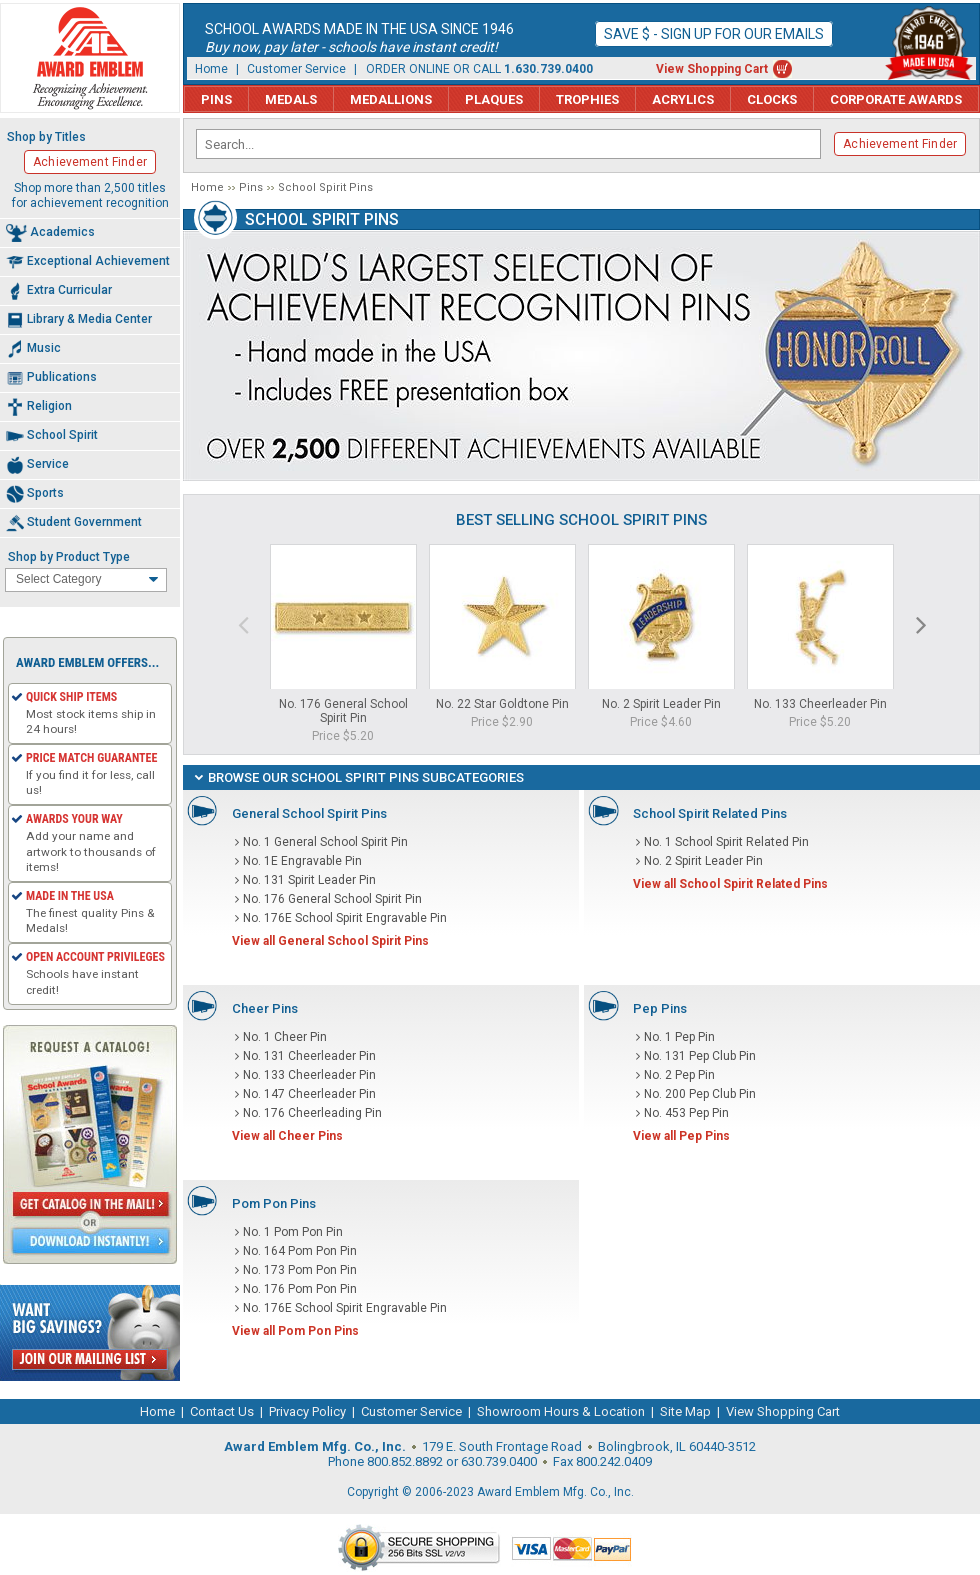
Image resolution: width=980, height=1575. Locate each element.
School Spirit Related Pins (710, 813)
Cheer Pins (265, 1008)
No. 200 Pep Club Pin (700, 1094)
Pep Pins (660, 1008)
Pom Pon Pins (274, 1203)
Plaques (494, 99)
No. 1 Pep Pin (679, 1037)
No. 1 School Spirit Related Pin (726, 842)
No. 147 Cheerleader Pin (309, 1094)
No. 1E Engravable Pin (302, 861)
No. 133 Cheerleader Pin (820, 704)
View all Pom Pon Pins (295, 1331)
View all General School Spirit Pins (330, 941)
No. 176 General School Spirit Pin (343, 711)
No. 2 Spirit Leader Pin (661, 704)
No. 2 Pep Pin (679, 1075)
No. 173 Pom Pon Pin (300, 1270)
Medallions (391, 99)
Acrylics (683, 99)
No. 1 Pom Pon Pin (293, 1232)
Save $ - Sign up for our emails (714, 34)
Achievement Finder (900, 144)
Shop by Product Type (69, 557)
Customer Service (296, 69)
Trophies (587, 99)
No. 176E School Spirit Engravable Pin (345, 918)
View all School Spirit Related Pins (730, 884)
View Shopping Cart (712, 69)
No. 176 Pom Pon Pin (300, 1289)
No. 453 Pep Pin (686, 1113)
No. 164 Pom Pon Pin (300, 1251)
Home (211, 69)
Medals (291, 99)
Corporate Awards (896, 99)
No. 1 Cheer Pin (285, 1037)
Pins (216, 99)
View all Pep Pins (681, 1136)
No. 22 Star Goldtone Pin (502, 704)
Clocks (772, 99)
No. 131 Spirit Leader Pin (309, 880)
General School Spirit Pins (309, 813)
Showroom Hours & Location (561, 1411)
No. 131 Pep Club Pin (700, 1056)
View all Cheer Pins (287, 1136)
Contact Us (222, 1411)
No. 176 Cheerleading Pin (312, 1113)
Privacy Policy (307, 1411)
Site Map (685, 1411)
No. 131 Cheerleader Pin (309, 1056)
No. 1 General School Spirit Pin (325, 842)
